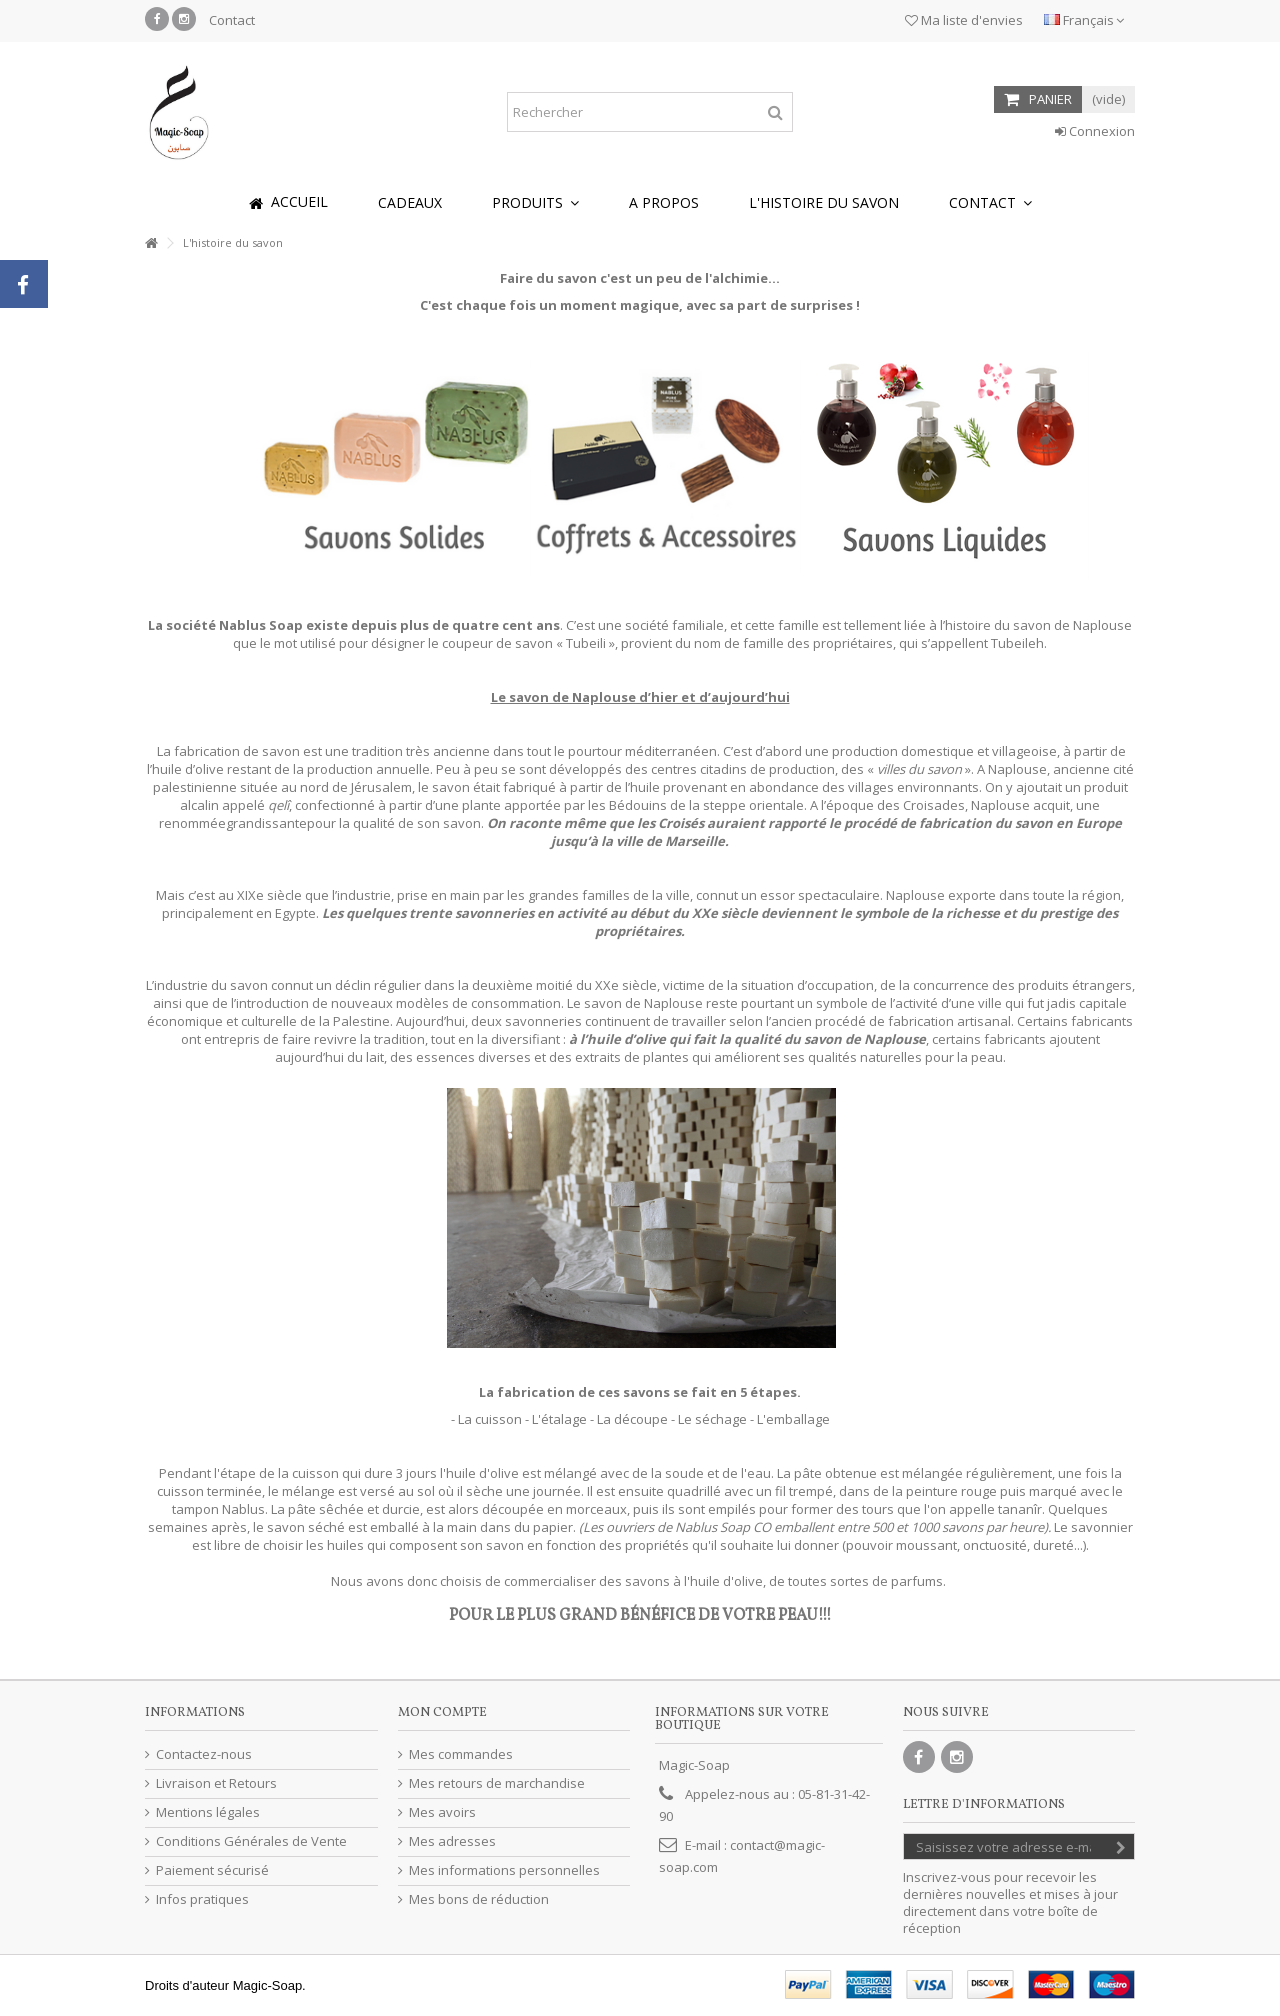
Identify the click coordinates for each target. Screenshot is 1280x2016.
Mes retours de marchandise (497, 1783)
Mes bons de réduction (479, 1899)
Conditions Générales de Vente (251, 1841)
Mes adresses (452, 1841)
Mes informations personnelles (504, 1870)
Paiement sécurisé (212, 1870)
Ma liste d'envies (964, 20)
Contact (232, 20)
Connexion (1095, 131)
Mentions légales (208, 1812)
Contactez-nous (204, 1754)
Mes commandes (461, 1754)
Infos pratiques (202, 1899)
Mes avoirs (442, 1812)
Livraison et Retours (216, 1783)
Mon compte (442, 1713)
